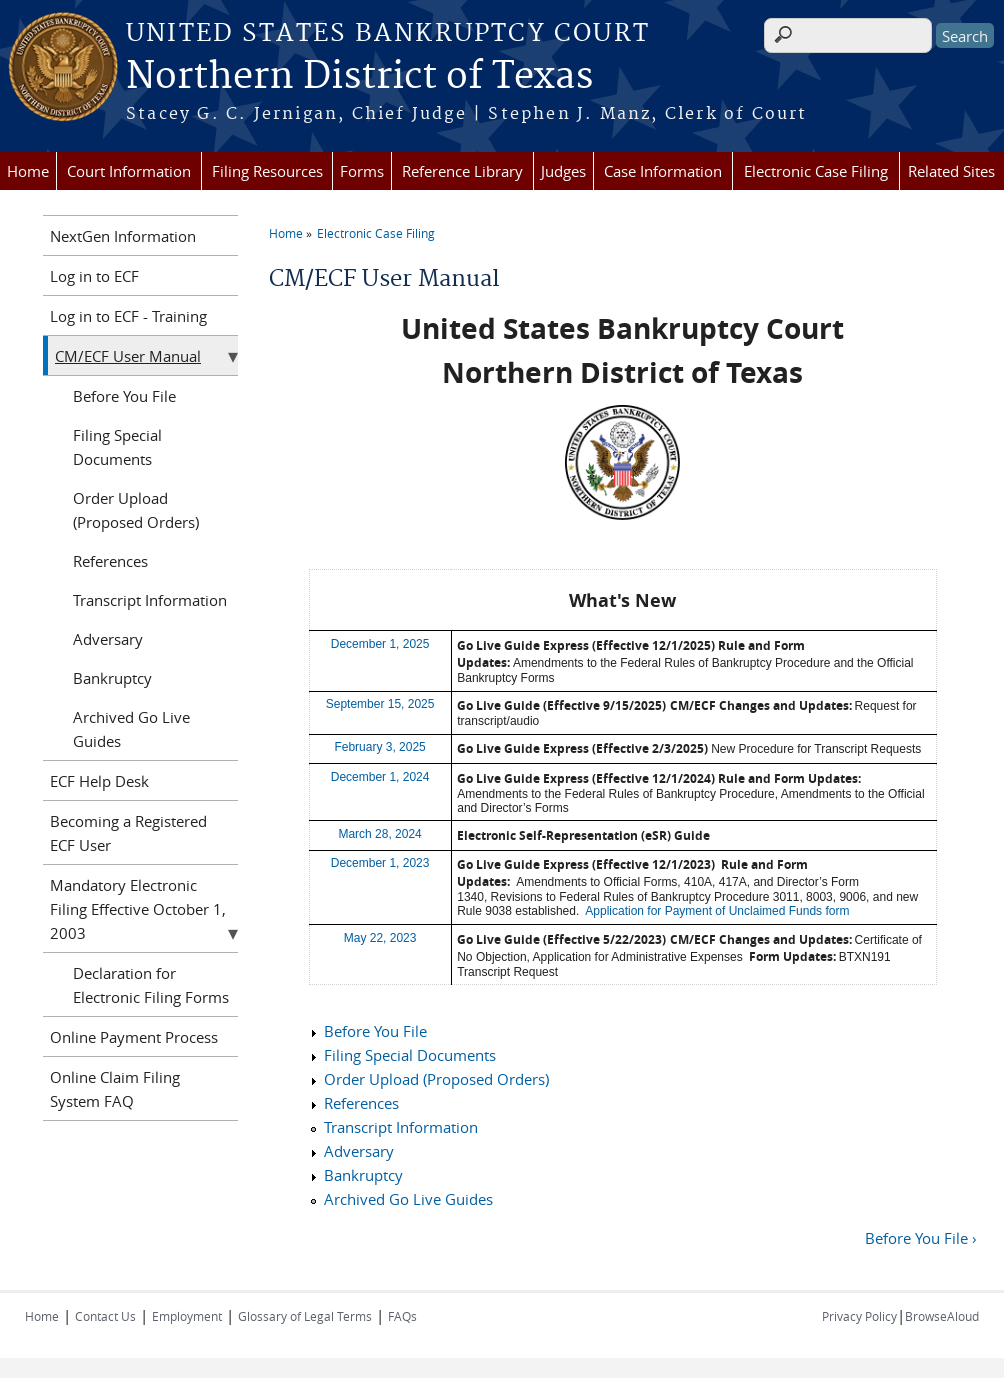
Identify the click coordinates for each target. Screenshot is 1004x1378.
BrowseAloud (942, 1316)
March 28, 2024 (379, 834)
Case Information (663, 171)
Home (28, 171)
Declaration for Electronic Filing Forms (151, 985)
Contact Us (105, 1316)
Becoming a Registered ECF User (128, 833)
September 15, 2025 (380, 704)
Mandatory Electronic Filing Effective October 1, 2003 (138, 909)
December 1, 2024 (380, 777)
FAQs (402, 1316)
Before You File (375, 1031)
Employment (187, 1316)
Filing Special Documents (410, 1055)
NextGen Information (123, 236)
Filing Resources (267, 171)
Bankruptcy (363, 1175)
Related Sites (951, 171)
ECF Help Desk (99, 781)
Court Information (129, 171)
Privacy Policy (859, 1316)
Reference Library (462, 171)
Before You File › (921, 1238)
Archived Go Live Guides (408, 1199)
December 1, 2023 (380, 863)
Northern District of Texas (359, 77)
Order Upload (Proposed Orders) (436, 1079)
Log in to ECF (94, 276)
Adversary (359, 1151)
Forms (362, 171)
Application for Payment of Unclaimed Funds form (717, 911)
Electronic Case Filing (816, 171)
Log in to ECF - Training (128, 316)
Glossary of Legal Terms (305, 1316)
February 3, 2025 (379, 747)
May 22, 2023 (380, 938)
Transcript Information (401, 1127)
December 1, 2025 (380, 644)
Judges (563, 171)
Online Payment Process (134, 1037)
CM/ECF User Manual (128, 356)
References (361, 1103)
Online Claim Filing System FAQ (115, 1089)
